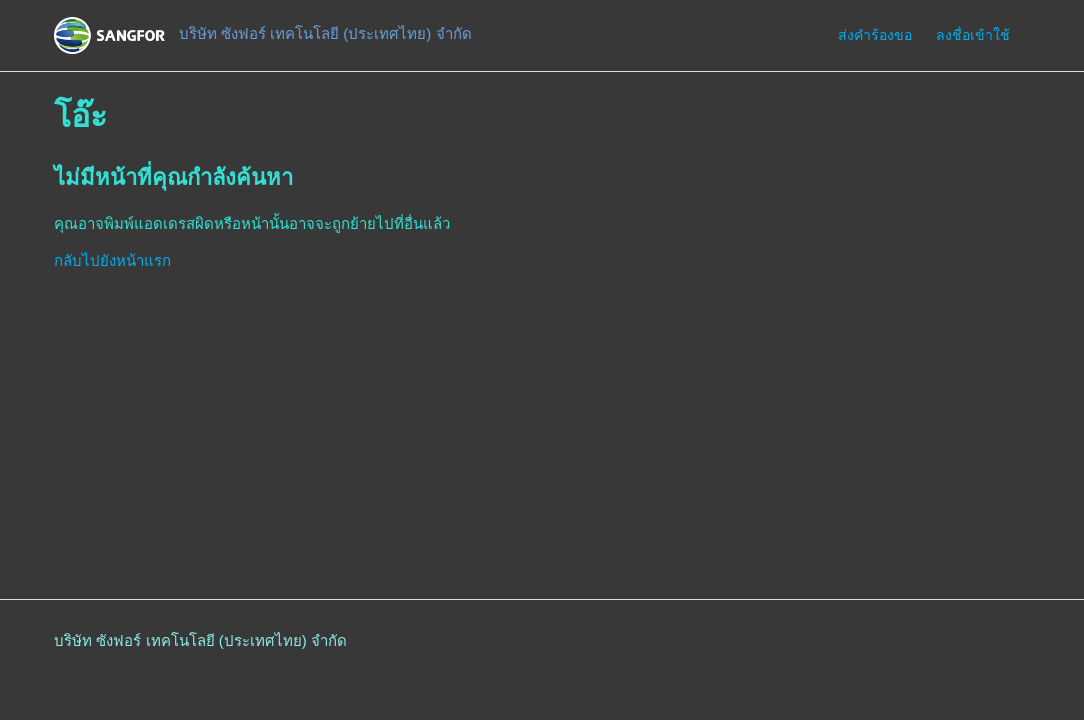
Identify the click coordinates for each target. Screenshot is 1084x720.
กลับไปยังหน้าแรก (112, 260)
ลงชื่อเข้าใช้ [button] (973, 35)
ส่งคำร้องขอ (875, 35)
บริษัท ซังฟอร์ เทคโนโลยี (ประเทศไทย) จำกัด (200, 640)
